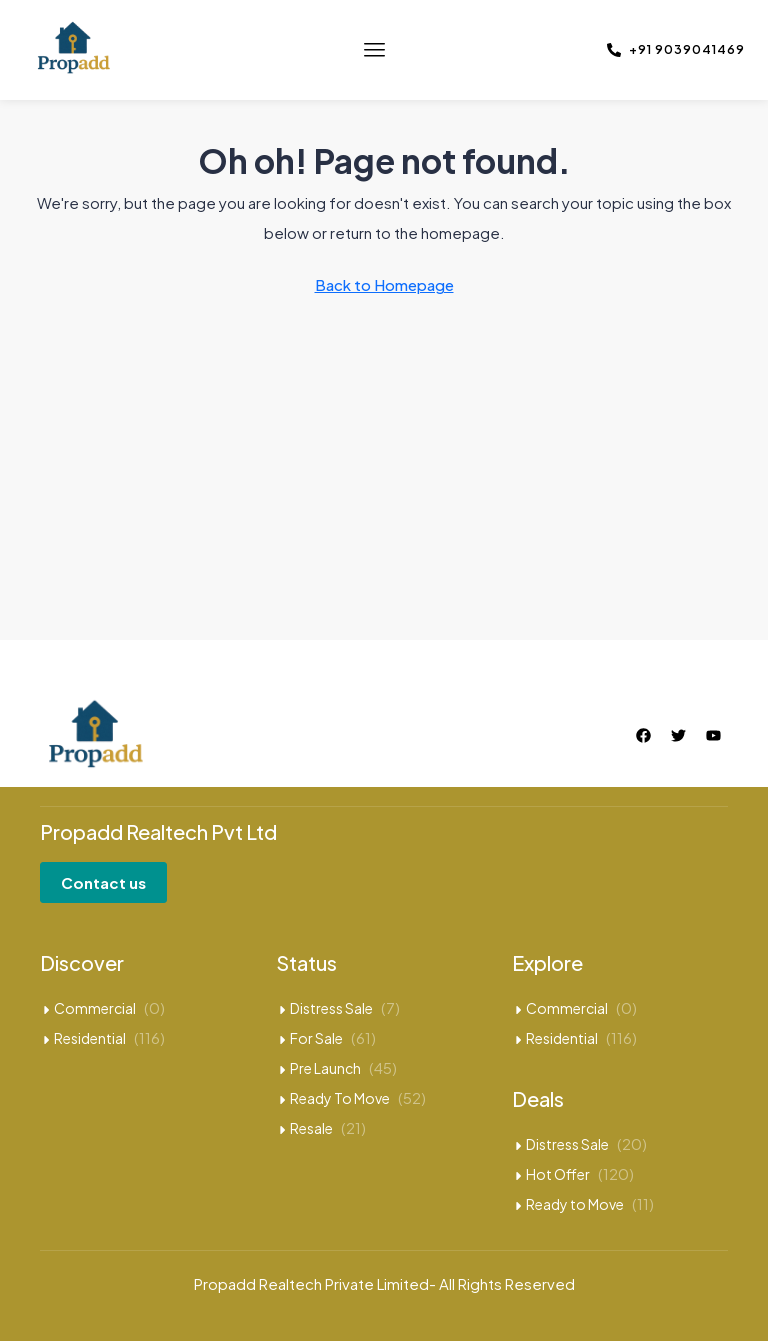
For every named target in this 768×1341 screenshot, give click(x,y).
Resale (311, 1128)
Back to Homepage (384, 284)
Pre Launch (325, 1068)
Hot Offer (558, 1174)
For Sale (316, 1038)
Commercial (95, 1008)
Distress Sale (331, 1008)
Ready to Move (575, 1204)
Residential (90, 1038)
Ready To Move (340, 1098)
